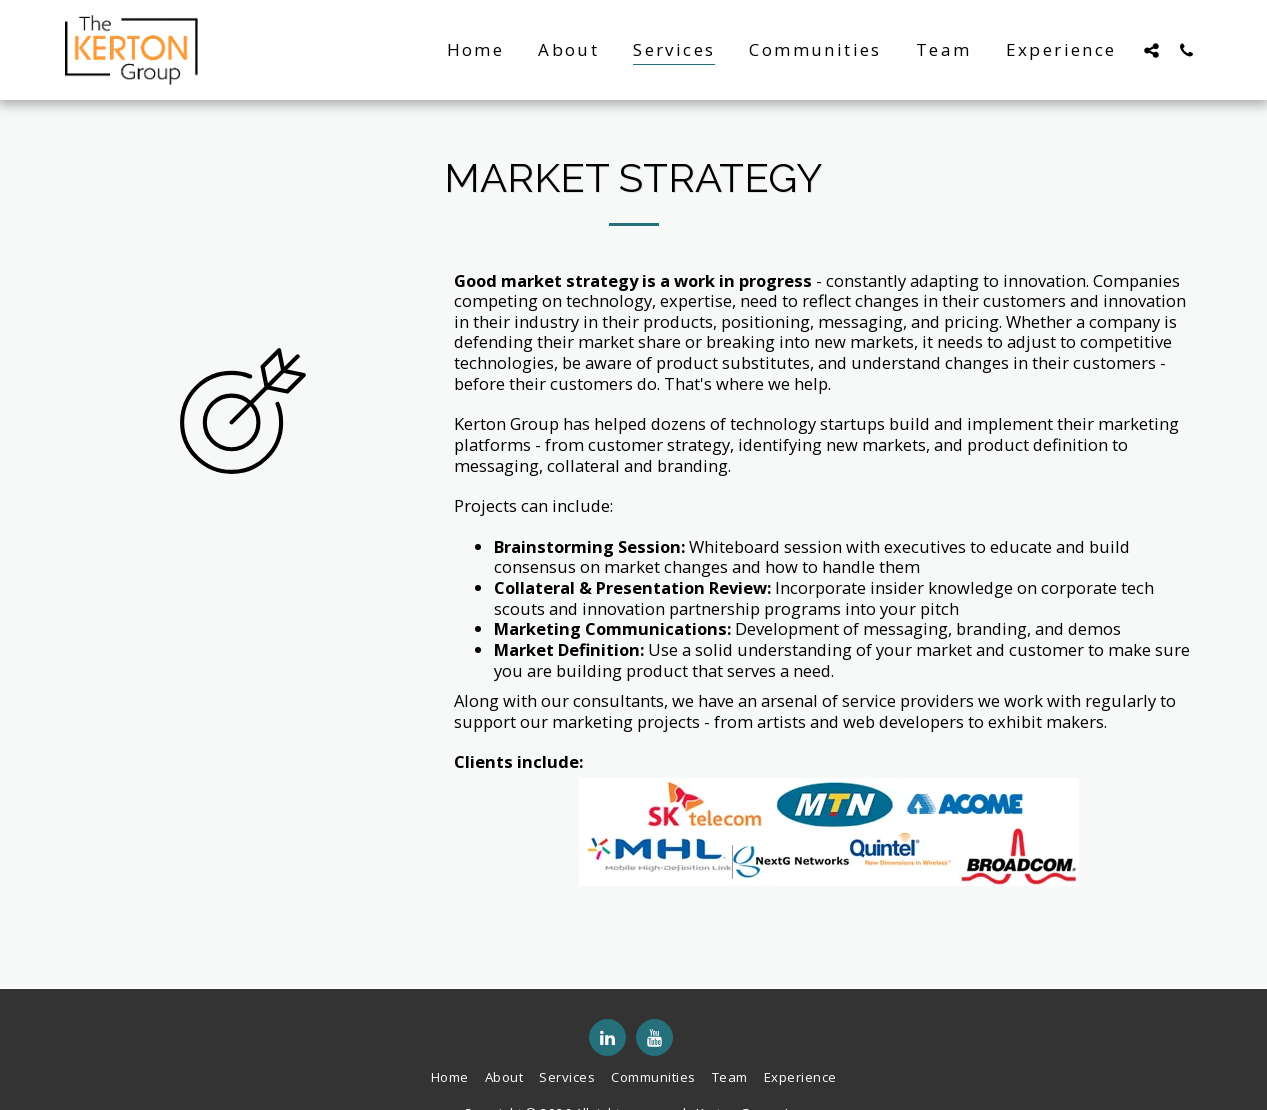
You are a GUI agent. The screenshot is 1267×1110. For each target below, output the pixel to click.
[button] (1151, 50)
